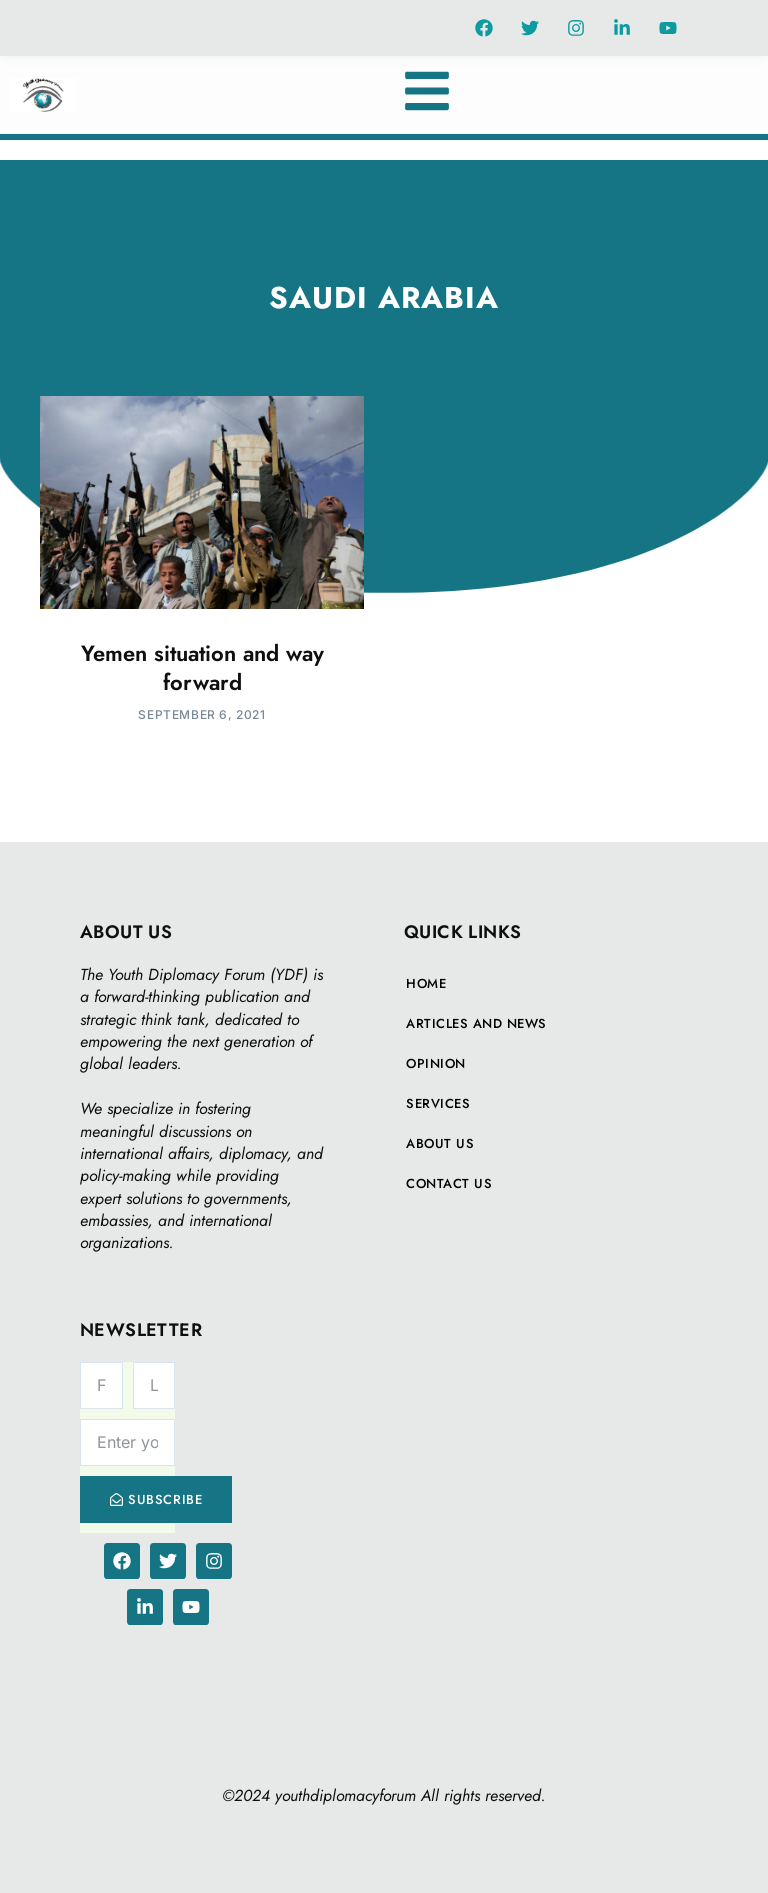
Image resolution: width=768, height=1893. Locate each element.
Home (426, 983)
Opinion (436, 1063)
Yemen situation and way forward (202, 667)
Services (438, 1103)
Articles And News (476, 1023)
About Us (440, 1143)
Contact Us (449, 1183)
